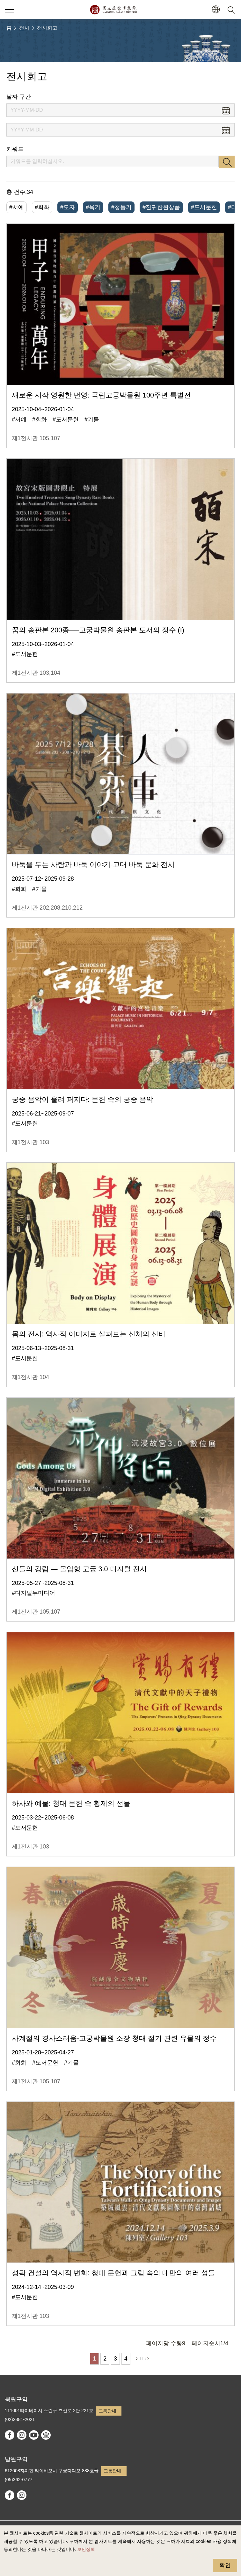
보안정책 (86, 2549)
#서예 (16, 207)
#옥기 (93, 207)
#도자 (67, 207)
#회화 (42, 207)
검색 (227, 162)
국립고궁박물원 (113, 9)
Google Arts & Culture (46, 2435)
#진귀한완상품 (161, 207)
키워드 (15, 149)
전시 (24, 28)
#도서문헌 (204, 207)
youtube (34, 2435)
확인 (225, 2565)
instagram (21, 2435)
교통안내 (107, 2410)
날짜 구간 (18, 97)
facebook (9, 2435)
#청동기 (121, 207)
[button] (216, 10)
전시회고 (47, 28)
